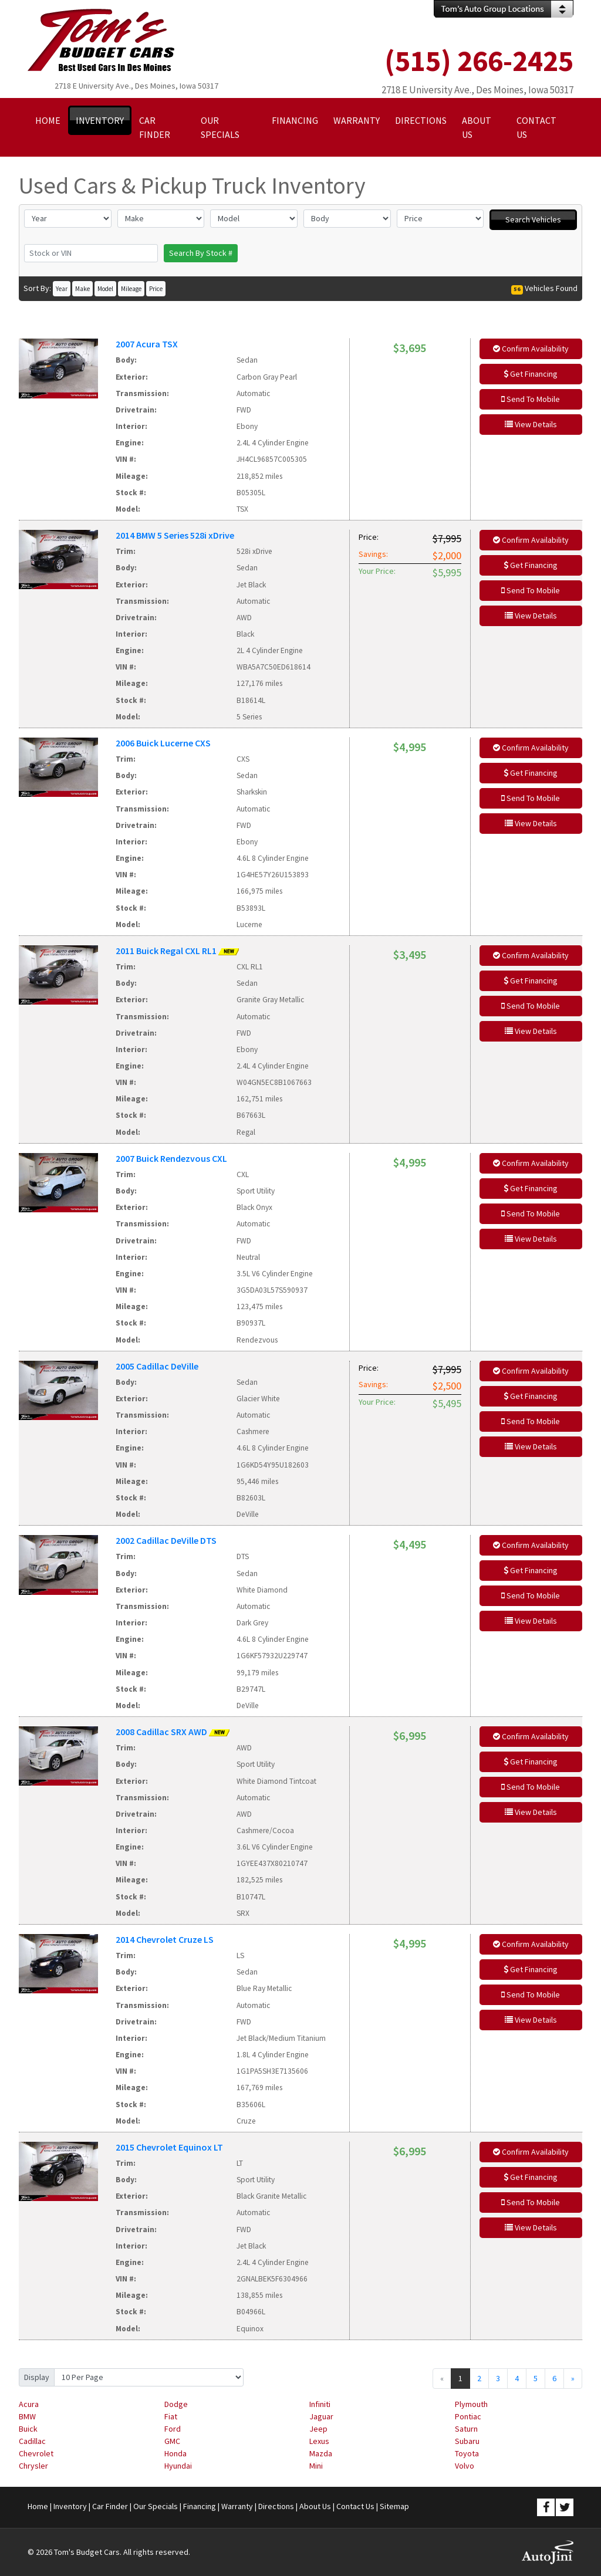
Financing (199, 2506)
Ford (172, 2428)
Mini (316, 2465)
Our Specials (155, 2506)
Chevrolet (36, 2453)
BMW (27, 2416)
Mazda (320, 2453)
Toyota (467, 2453)
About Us (315, 2506)
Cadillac (32, 2441)
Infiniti (319, 2404)
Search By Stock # (200, 253)
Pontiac (468, 2416)
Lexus (319, 2441)
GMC (172, 2441)
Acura (29, 2404)
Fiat (170, 2416)
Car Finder (110, 2506)
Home (38, 2506)
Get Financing (531, 374)
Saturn (466, 2428)
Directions (276, 2506)
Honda (175, 2453)
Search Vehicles (533, 219)
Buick (28, 2428)
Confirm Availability (531, 348)
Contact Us (355, 2506)
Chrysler (33, 2465)
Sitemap (394, 2506)
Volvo (464, 2465)
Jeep (318, 2428)
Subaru (467, 2441)
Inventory (70, 2506)
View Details (531, 424)
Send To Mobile (530, 399)
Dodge (176, 2404)
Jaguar (321, 2416)
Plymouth (471, 2404)
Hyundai (178, 2465)
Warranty (237, 2506)
